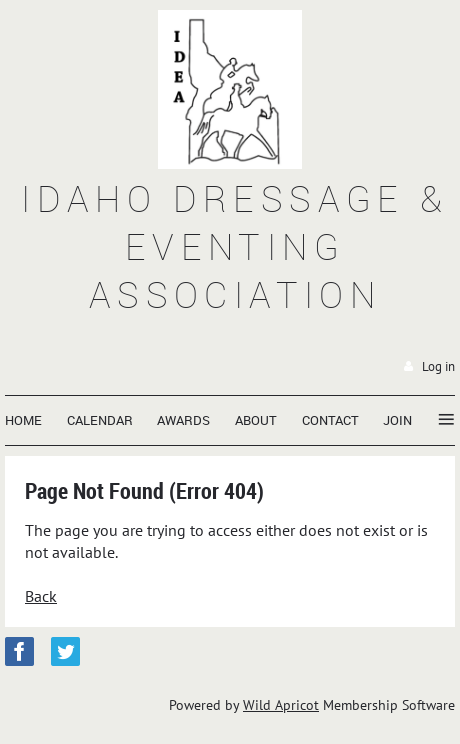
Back (41, 596)
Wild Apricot (281, 705)
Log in (438, 366)
